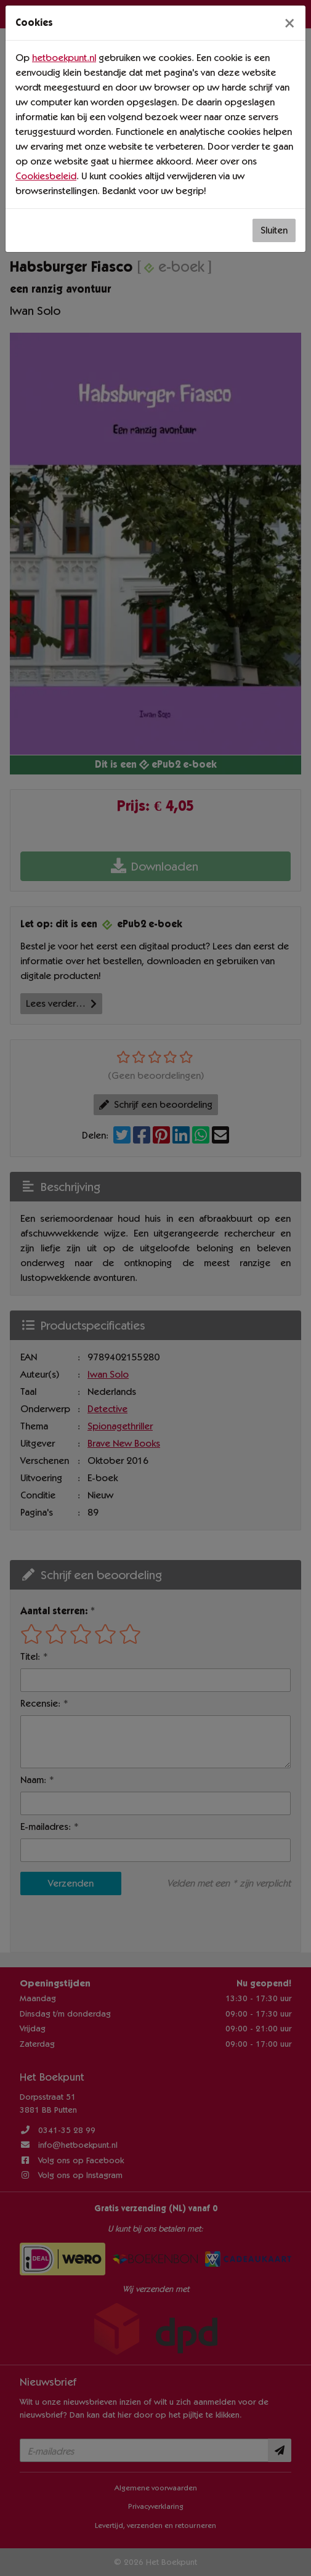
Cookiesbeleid (45, 176)
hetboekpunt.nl (64, 57)
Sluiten (274, 230)
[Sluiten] (289, 23)
